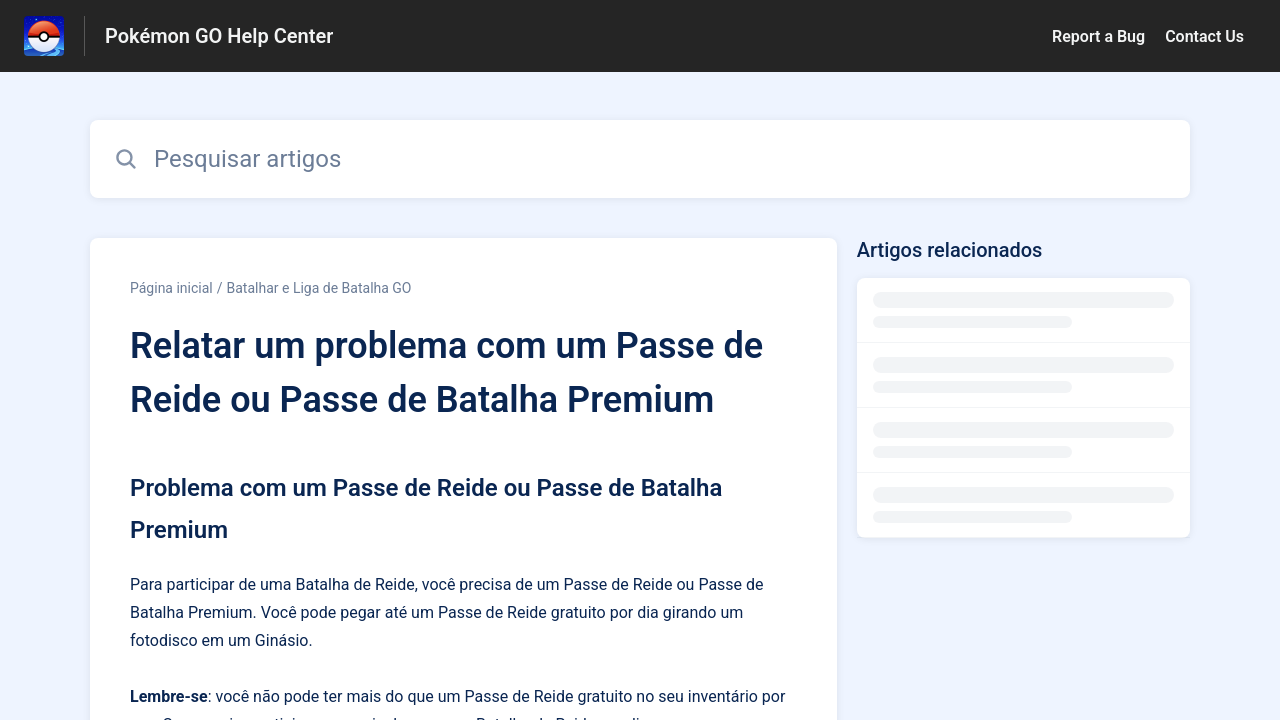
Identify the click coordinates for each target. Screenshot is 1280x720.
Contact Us (1204, 36)
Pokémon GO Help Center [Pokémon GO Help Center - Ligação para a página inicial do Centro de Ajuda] (219, 36)
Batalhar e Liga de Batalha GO (319, 288)
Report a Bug (1098, 36)
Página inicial (171, 288)
